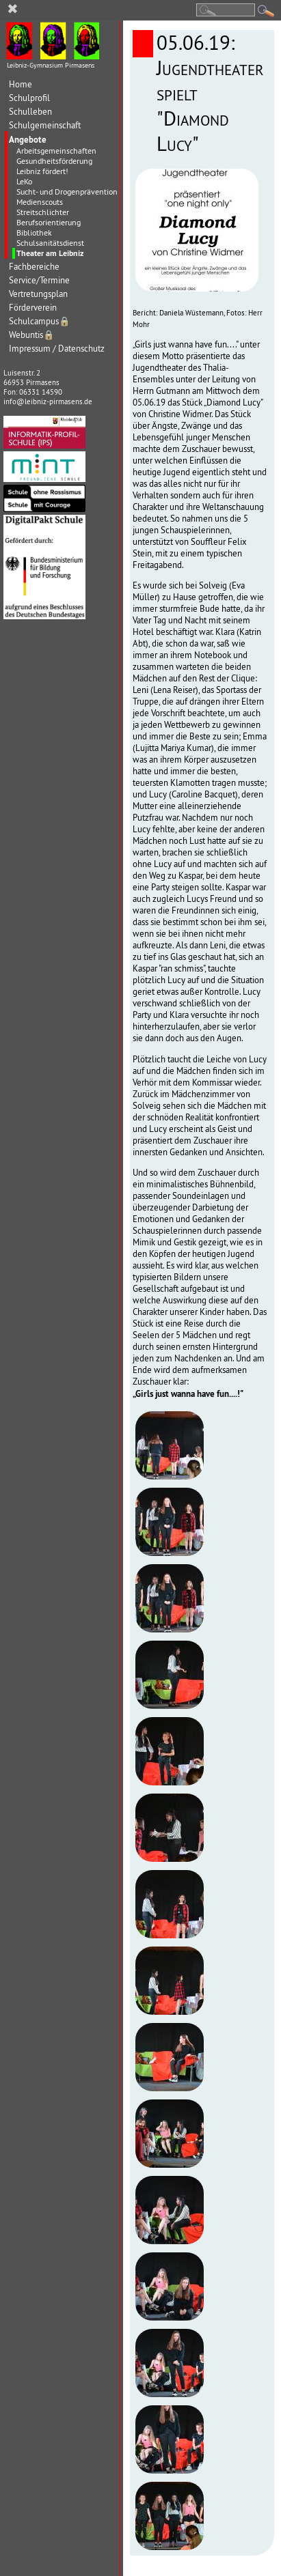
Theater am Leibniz (50, 253)
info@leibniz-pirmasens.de (47, 401)
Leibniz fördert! (42, 171)
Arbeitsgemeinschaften (56, 150)
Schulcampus (39, 321)
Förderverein (33, 307)
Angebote (27, 139)
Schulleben (30, 111)
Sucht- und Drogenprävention (67, 191)
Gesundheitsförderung (54, 161)
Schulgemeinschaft (45, 125)
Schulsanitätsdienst (50, 243)
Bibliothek (34, 232)
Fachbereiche (34, 266)
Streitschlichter (42, 212)
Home (20, 84)
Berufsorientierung (48, 222)
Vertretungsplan (38, 294)
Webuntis (32, 335)
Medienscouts (39, 202)
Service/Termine (39, 280)
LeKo (24, 181)
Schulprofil (29, 98)
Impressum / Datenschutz (57, 348)
